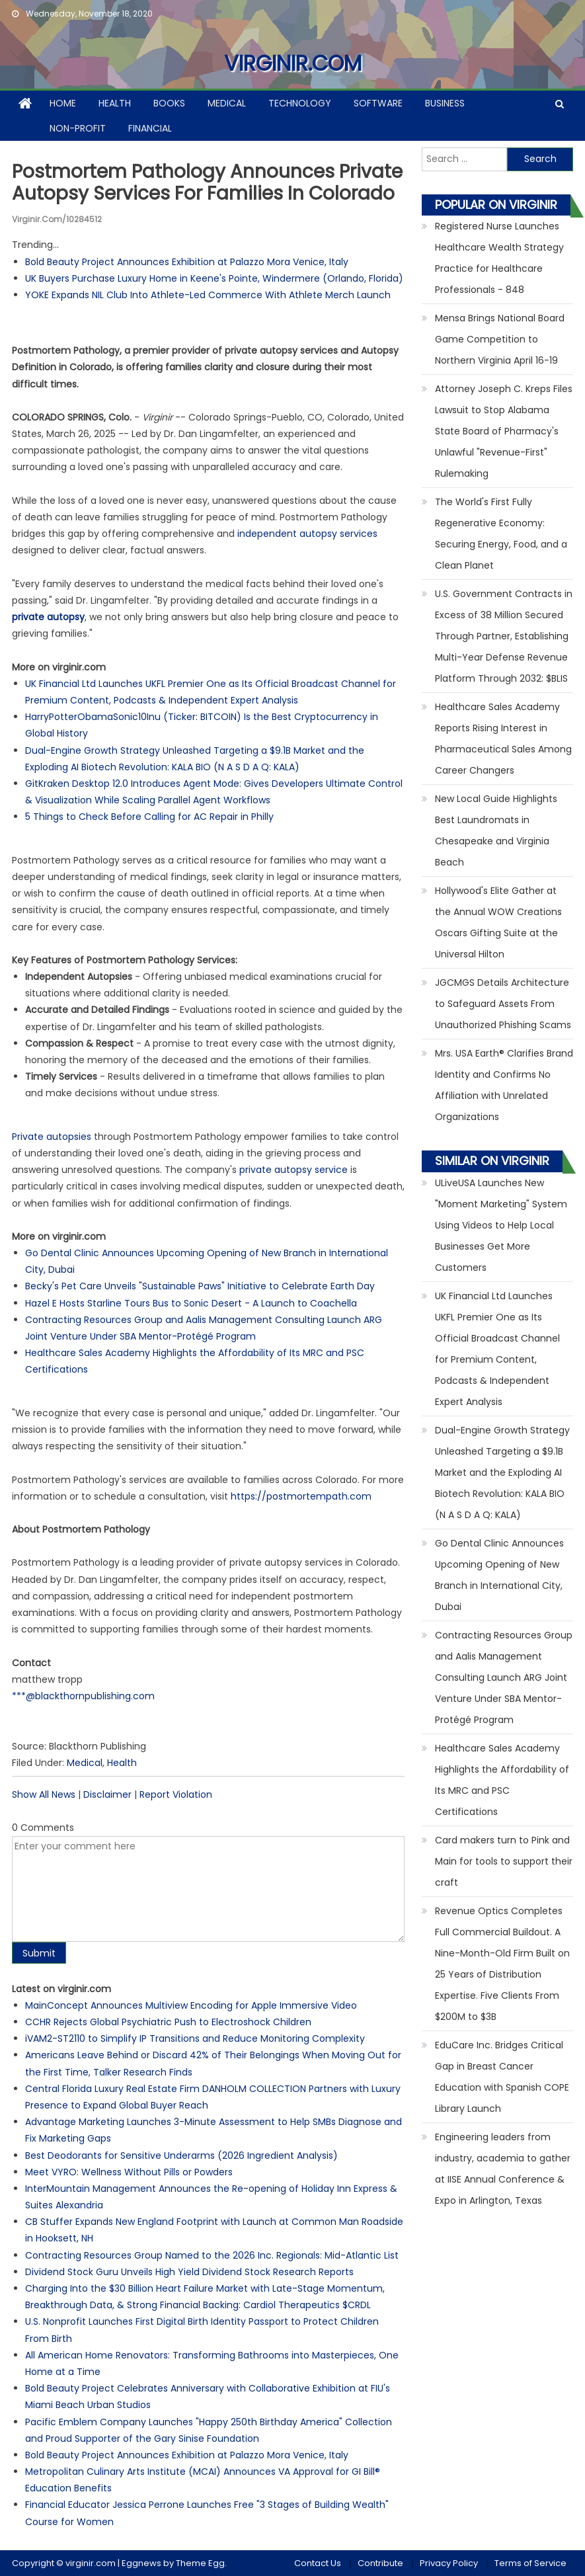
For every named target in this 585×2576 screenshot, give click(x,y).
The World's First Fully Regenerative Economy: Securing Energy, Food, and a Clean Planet (501, 533)
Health (114, 103)
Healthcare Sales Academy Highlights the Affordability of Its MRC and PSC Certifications (502, 1780)
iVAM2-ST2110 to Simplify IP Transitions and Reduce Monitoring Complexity (195, 2038)
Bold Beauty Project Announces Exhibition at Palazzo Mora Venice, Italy (186, 261)
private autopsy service (293, 1169)
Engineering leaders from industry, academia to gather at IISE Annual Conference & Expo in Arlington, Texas (502, 2168)
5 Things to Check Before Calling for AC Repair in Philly (149, 816)
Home (63, 103)
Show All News (43, 1794)
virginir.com (293, 63)
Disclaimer (107, 1794)
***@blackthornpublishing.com (83, 1696)
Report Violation (175, 1794)
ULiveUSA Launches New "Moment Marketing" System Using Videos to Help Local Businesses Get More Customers (501, 1225)
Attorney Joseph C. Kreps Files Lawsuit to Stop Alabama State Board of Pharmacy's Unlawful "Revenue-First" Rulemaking (503, 431)
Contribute (380, 2563)
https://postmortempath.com (301, 1496)
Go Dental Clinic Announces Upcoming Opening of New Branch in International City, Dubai (499, 1575)
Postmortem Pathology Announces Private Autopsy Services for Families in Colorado (207, 183)
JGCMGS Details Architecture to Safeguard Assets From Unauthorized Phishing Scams (503, 1003)
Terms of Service (530, 2563)
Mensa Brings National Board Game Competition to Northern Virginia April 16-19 (500, 339)
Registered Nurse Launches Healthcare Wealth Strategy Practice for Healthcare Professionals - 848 (499, 258)
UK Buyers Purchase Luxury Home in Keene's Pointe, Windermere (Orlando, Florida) (214, 278)
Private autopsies (51, 1136)
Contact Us (317, 2563)
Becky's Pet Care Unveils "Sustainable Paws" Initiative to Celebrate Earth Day (200, 1286)
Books (169, 103)
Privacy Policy (449, 2563)
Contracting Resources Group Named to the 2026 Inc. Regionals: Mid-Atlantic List (212, 2255)
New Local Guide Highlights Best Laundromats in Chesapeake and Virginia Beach (496, 830)
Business (445, 103)
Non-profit (78, 128)
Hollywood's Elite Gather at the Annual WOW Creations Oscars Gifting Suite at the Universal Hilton (498, 922)
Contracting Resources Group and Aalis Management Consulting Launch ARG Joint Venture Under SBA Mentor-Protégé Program (503, 1677)
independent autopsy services (307, 533)
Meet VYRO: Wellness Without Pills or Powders (129, 2172)
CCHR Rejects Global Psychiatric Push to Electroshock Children (168, 2022)
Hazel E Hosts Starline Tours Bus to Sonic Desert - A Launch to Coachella (191, 1303)
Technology (299, 103)
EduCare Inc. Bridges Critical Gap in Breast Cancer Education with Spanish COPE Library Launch (502, 2076)
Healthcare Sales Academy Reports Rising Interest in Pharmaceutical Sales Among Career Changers (503, 738)
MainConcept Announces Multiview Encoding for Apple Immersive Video (191, 2005)
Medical (227, 103)
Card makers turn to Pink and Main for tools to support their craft (503, 1861)
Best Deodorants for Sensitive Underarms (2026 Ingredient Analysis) (181, 2155)
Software (378, 103)
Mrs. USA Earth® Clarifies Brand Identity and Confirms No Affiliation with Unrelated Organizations (504, 1085)
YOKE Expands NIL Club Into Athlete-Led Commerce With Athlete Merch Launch (208, 295)
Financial (150, 128)
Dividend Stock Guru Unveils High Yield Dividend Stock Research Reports (189, 2271)
